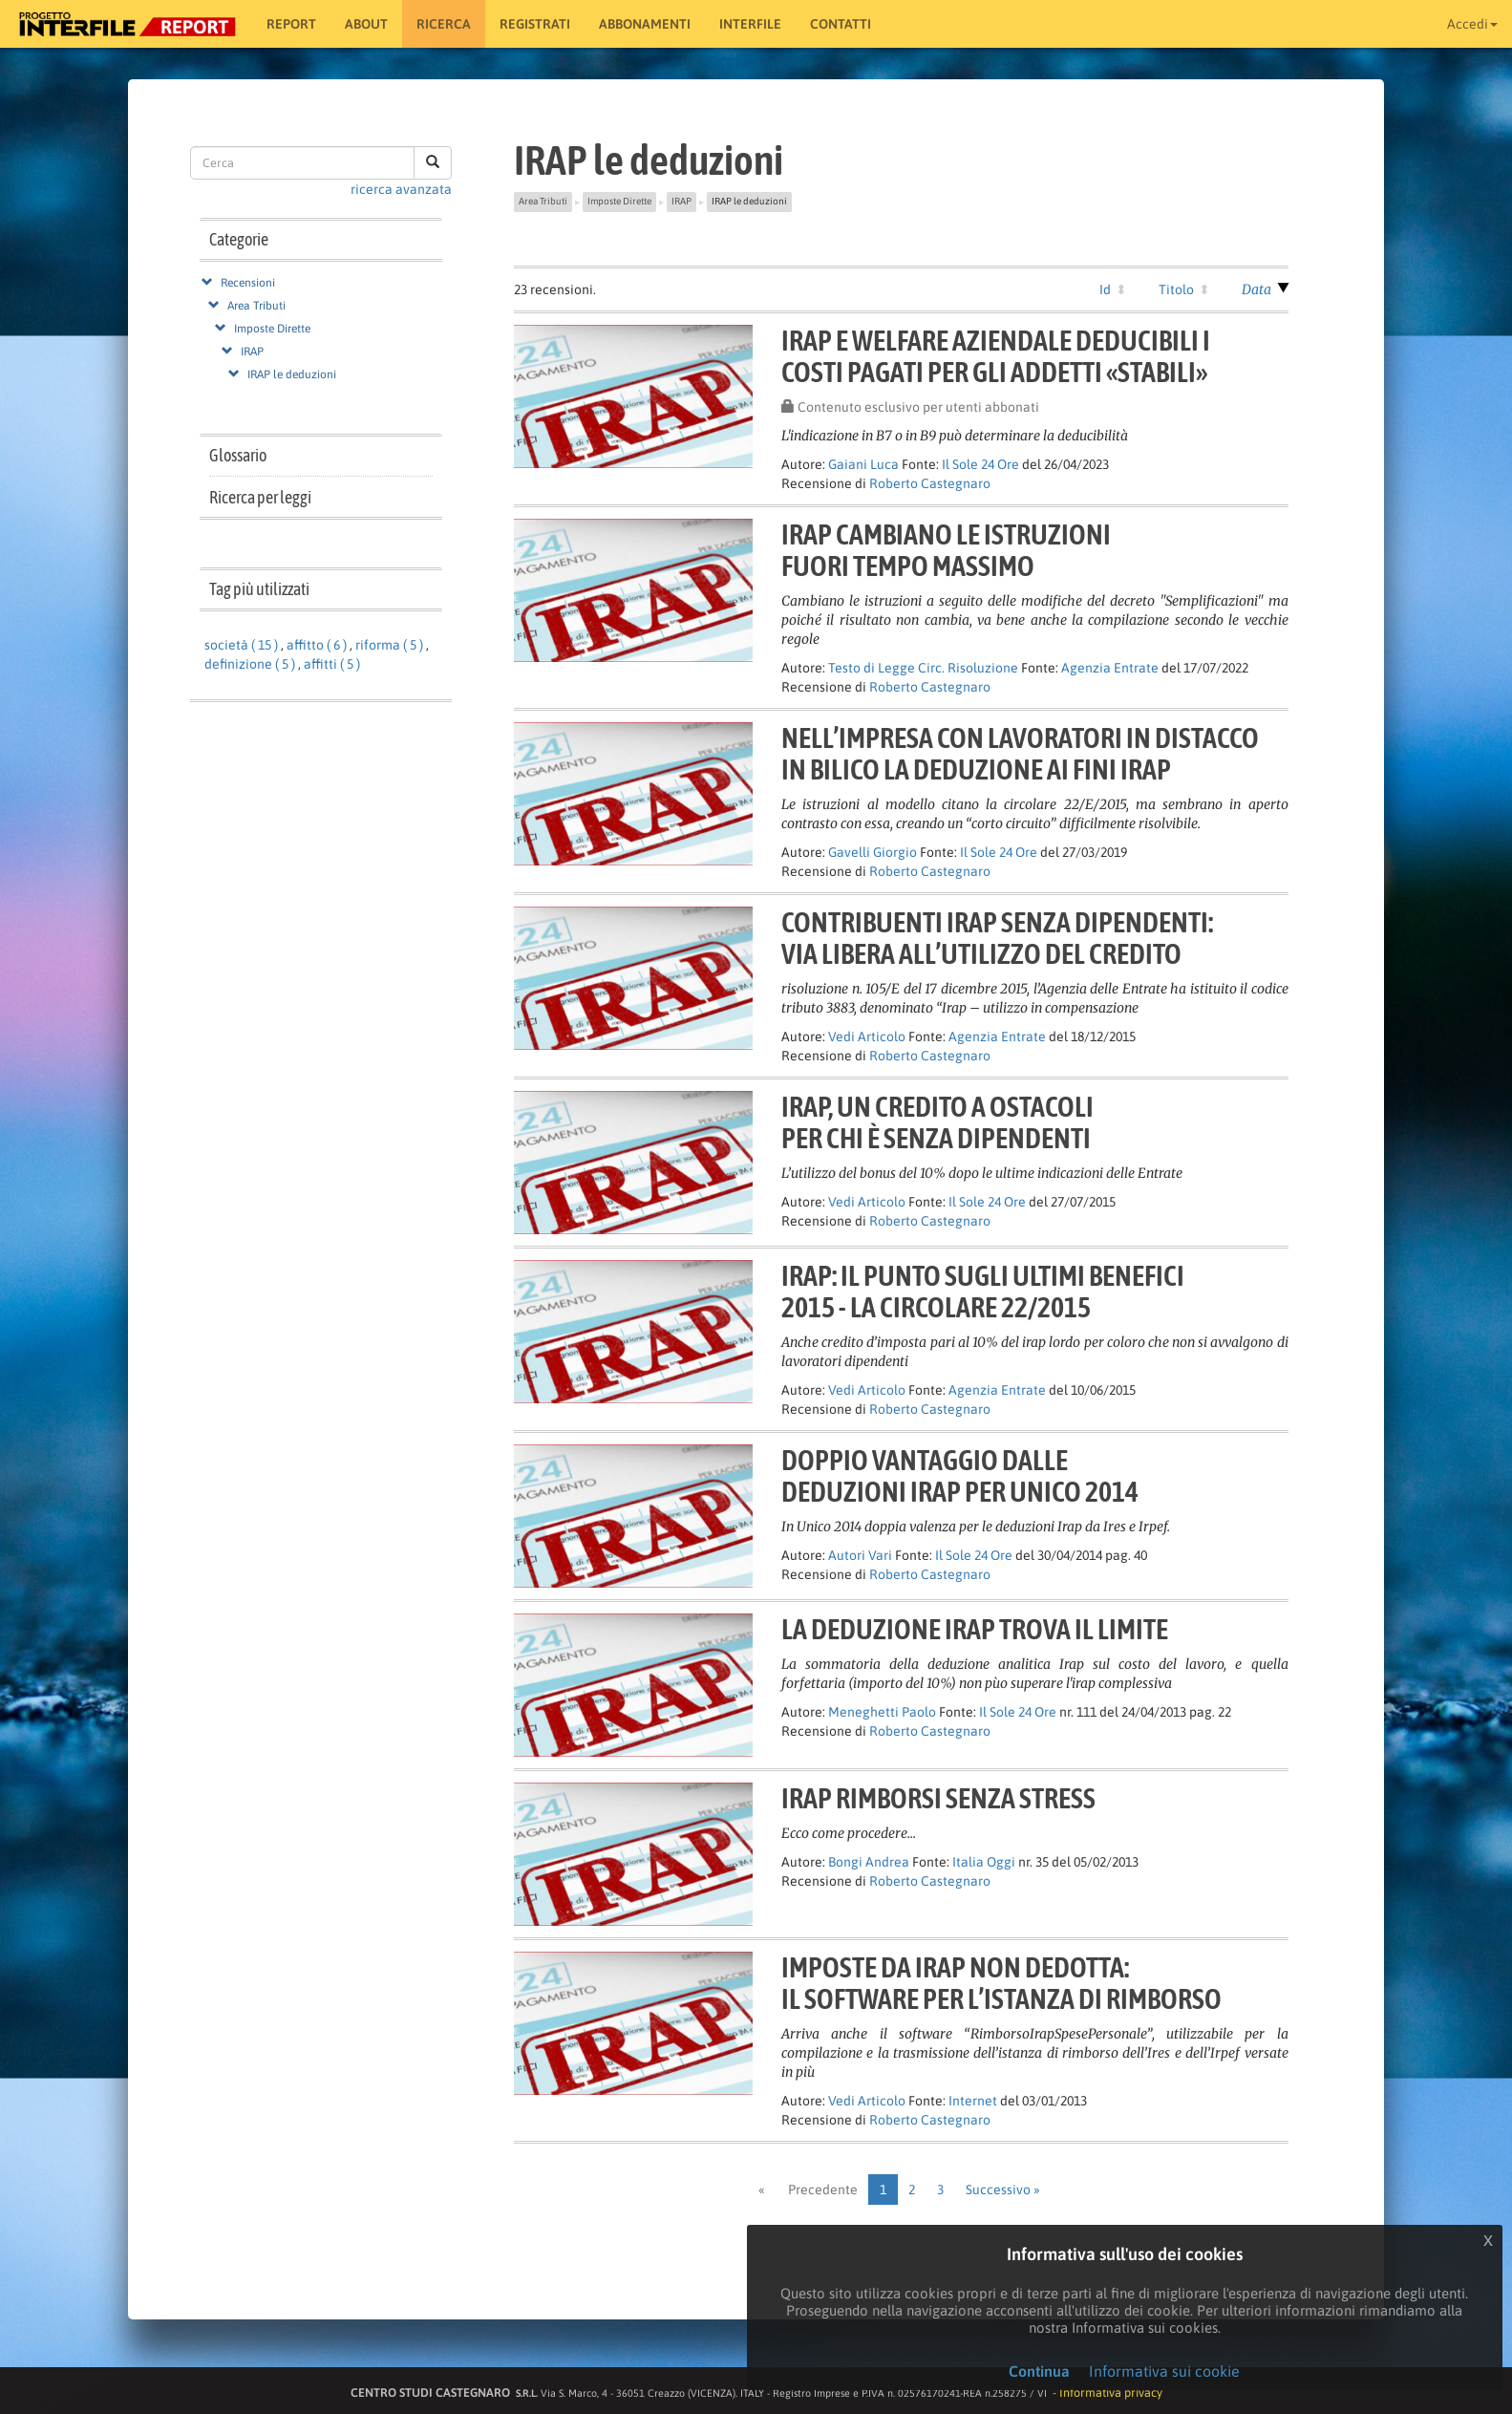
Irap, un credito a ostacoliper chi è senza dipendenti (937, 1122)
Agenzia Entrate (1110, 667)
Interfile (750, 24)
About (366, 24)
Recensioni (248, 282)
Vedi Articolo (866, 1036)
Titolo (1176, 289)
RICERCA (443, 24)
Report (291, 24)
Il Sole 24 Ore (980, 464)
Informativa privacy (1110, 2392)
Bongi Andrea (868, 1861)
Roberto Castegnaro (929, 483)
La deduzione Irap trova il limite (974, 1629)
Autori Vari (860, 1555)
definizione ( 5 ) (249, 664)
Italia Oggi (983, 1861)
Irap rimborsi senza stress (938, 1798)
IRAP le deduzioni (291, 374)
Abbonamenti (645, 24)
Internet (972, 2100)
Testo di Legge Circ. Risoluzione (923, 667)
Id (1105, 289)
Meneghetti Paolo (882, 1712)
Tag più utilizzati (259, 589)
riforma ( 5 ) (389, 644)
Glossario (237, 455)
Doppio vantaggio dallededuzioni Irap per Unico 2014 (960, 1475)
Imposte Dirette (272, 328)
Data (1256, 289)
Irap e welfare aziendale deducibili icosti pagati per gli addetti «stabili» (995, 356)
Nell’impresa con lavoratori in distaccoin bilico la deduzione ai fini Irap (1020, 753)
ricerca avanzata (401, 189)
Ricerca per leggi (260, 497)
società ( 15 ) (241, 644)
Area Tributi (256, 305)
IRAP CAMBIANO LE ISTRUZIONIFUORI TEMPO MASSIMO (946, 550)
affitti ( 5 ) (332, 664)
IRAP (252, 351)
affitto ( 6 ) (317, 644)
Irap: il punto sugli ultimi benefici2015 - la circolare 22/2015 (982, 1291)
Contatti (840, 24)
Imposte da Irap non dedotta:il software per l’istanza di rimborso (1001, 1983)
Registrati (535, 24)
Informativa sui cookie (1164, 2371)
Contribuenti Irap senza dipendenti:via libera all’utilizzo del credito (997, 938)
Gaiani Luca (863, 464)
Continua (1039, 2371)
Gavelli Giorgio (872, 852)
